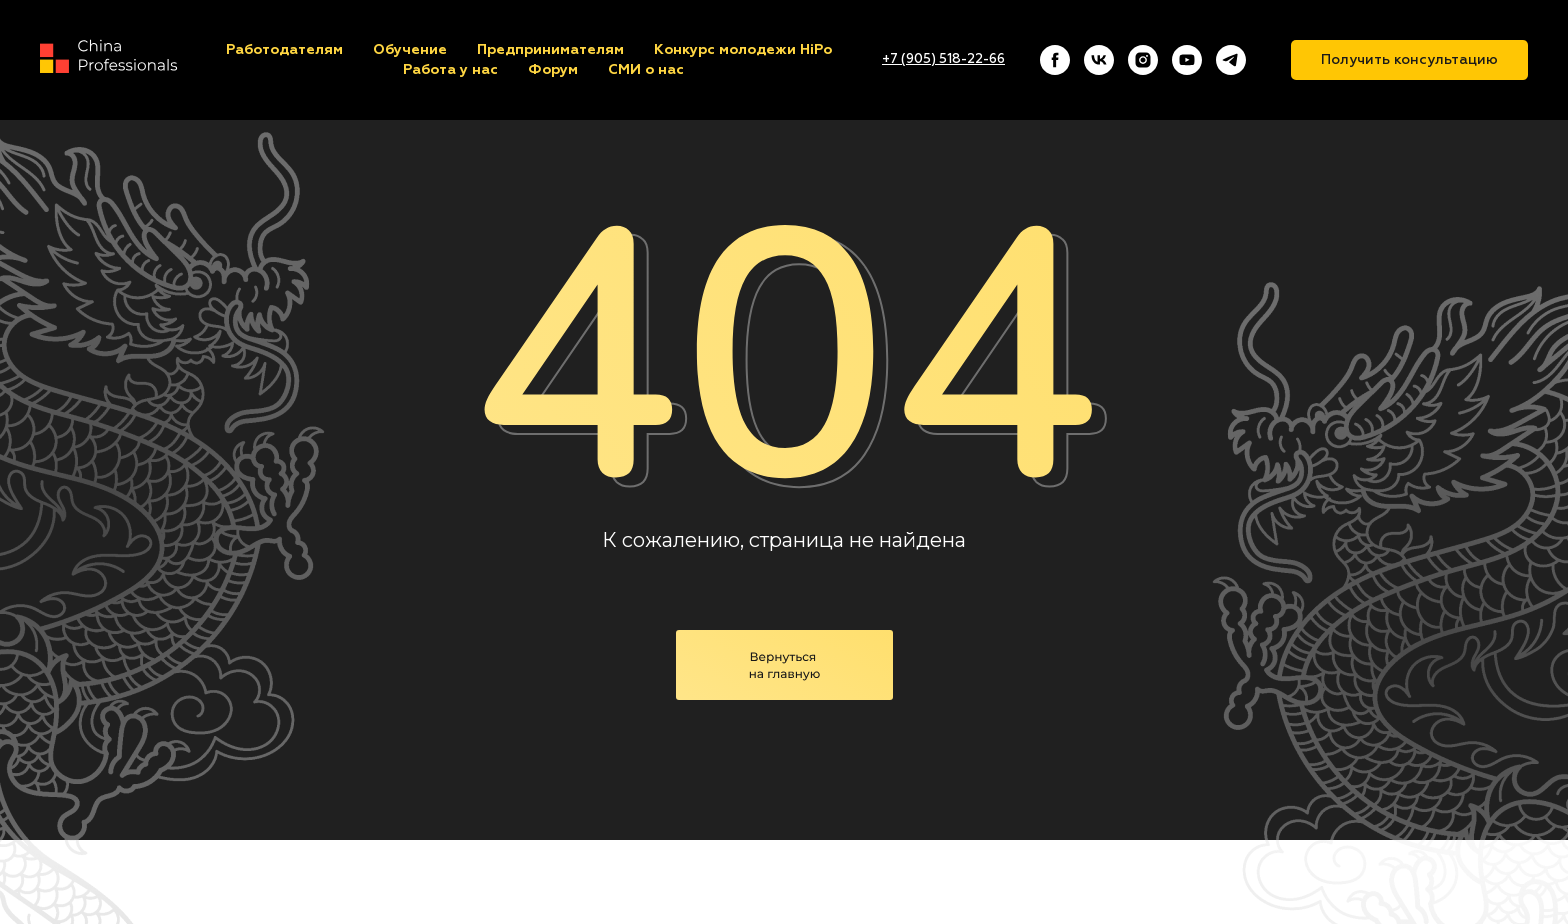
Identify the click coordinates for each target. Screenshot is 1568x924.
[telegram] (1231, 60)
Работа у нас (450, 70)
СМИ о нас (646, 70)
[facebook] (1055, 60)
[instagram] (1143, 60)
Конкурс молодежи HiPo (743, 50)
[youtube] (1187, 60)
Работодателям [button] (284, 50)
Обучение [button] (410, 50)
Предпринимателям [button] (550, 50)
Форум (553, 70)
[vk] (1099, 60)
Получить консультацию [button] (1409, 60)
